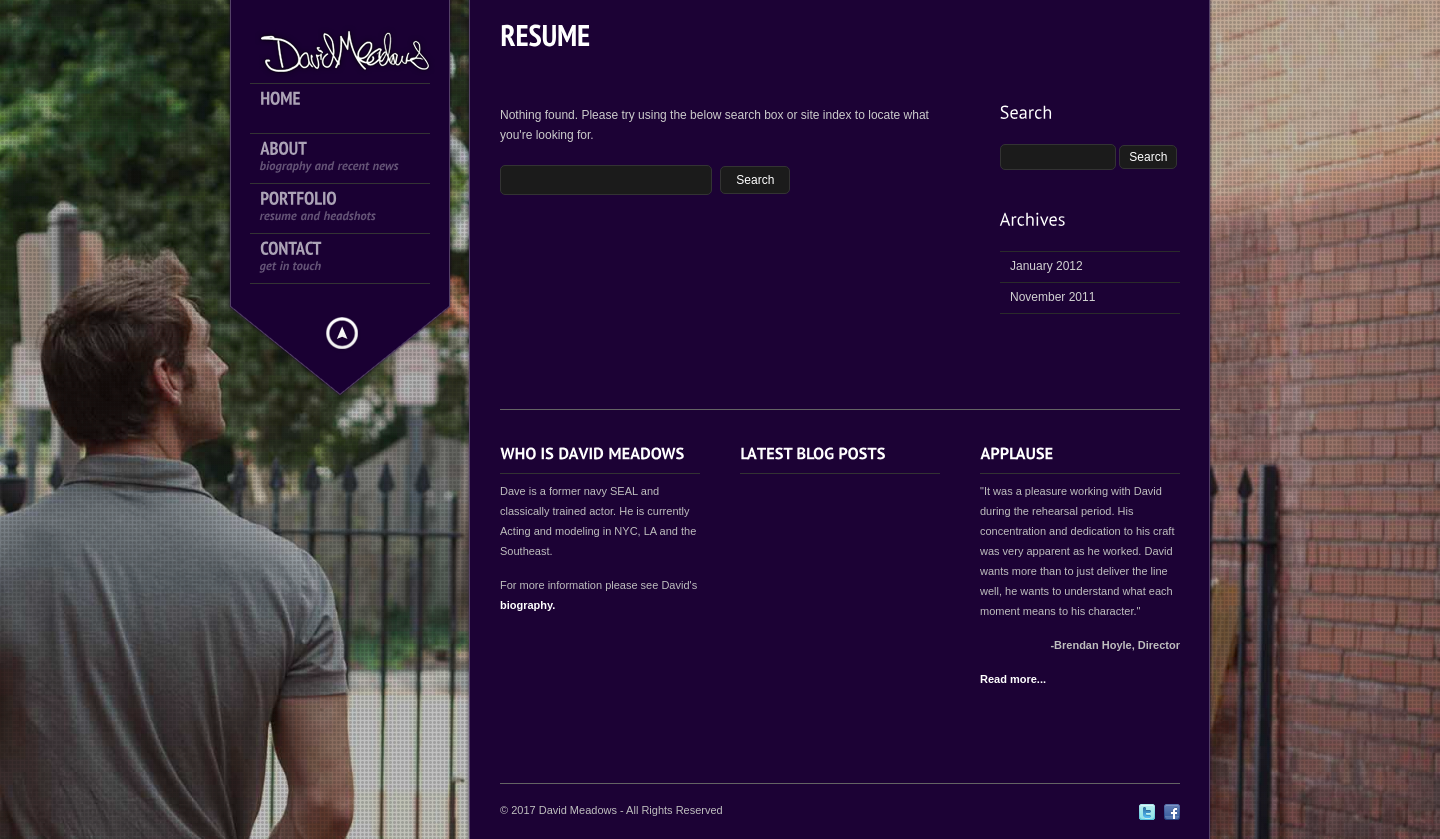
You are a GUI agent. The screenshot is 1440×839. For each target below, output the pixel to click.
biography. (527, 605)
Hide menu (342, 333)
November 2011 (1052, 297)
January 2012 (1046, 266)
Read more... (1013, 679)
